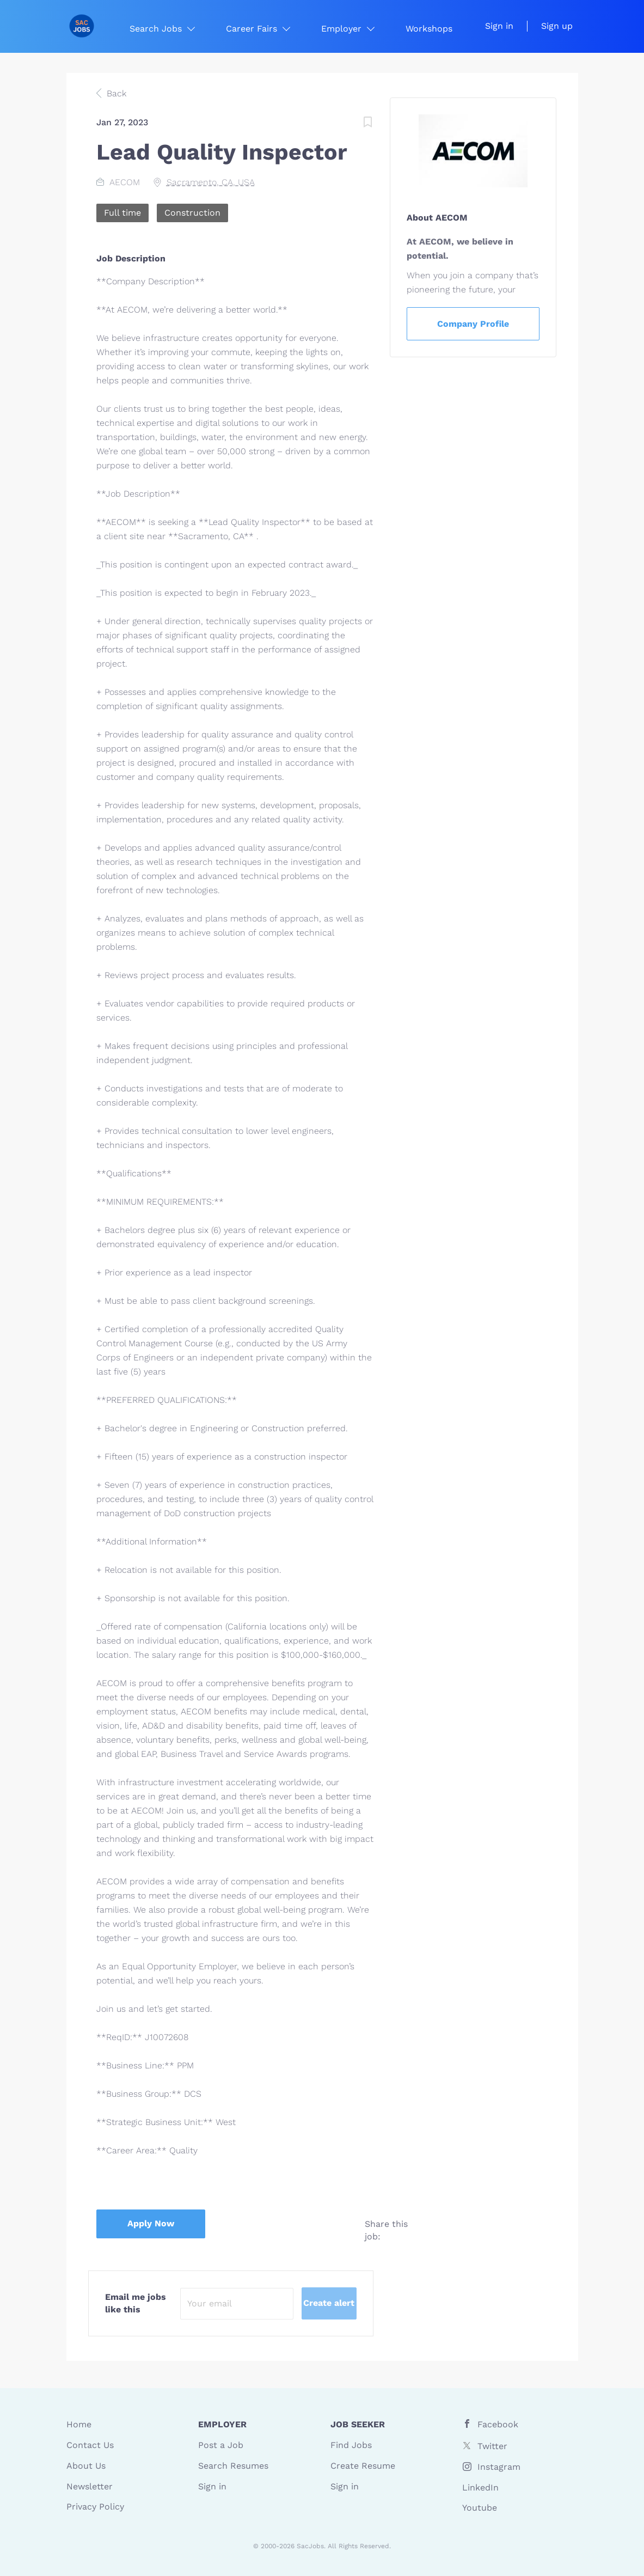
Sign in (499, 26)
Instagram (498, 2467)
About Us (86, 2466)
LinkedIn (480, 2487)
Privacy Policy (95, 2506)
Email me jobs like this (135, 2303)
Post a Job (220, 2445)
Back (115, 93)
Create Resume (362, 2466)
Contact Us (90, 2445)
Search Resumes (233, 2466)
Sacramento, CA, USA (211, 182)
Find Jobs (351, 2445)
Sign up (557, 26)
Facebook (497, 2424)
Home (78, 2424)
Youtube (479, 2507)
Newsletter (89, 2486)
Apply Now (150, 2223)
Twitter (492, 2446)
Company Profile (473, 324)
